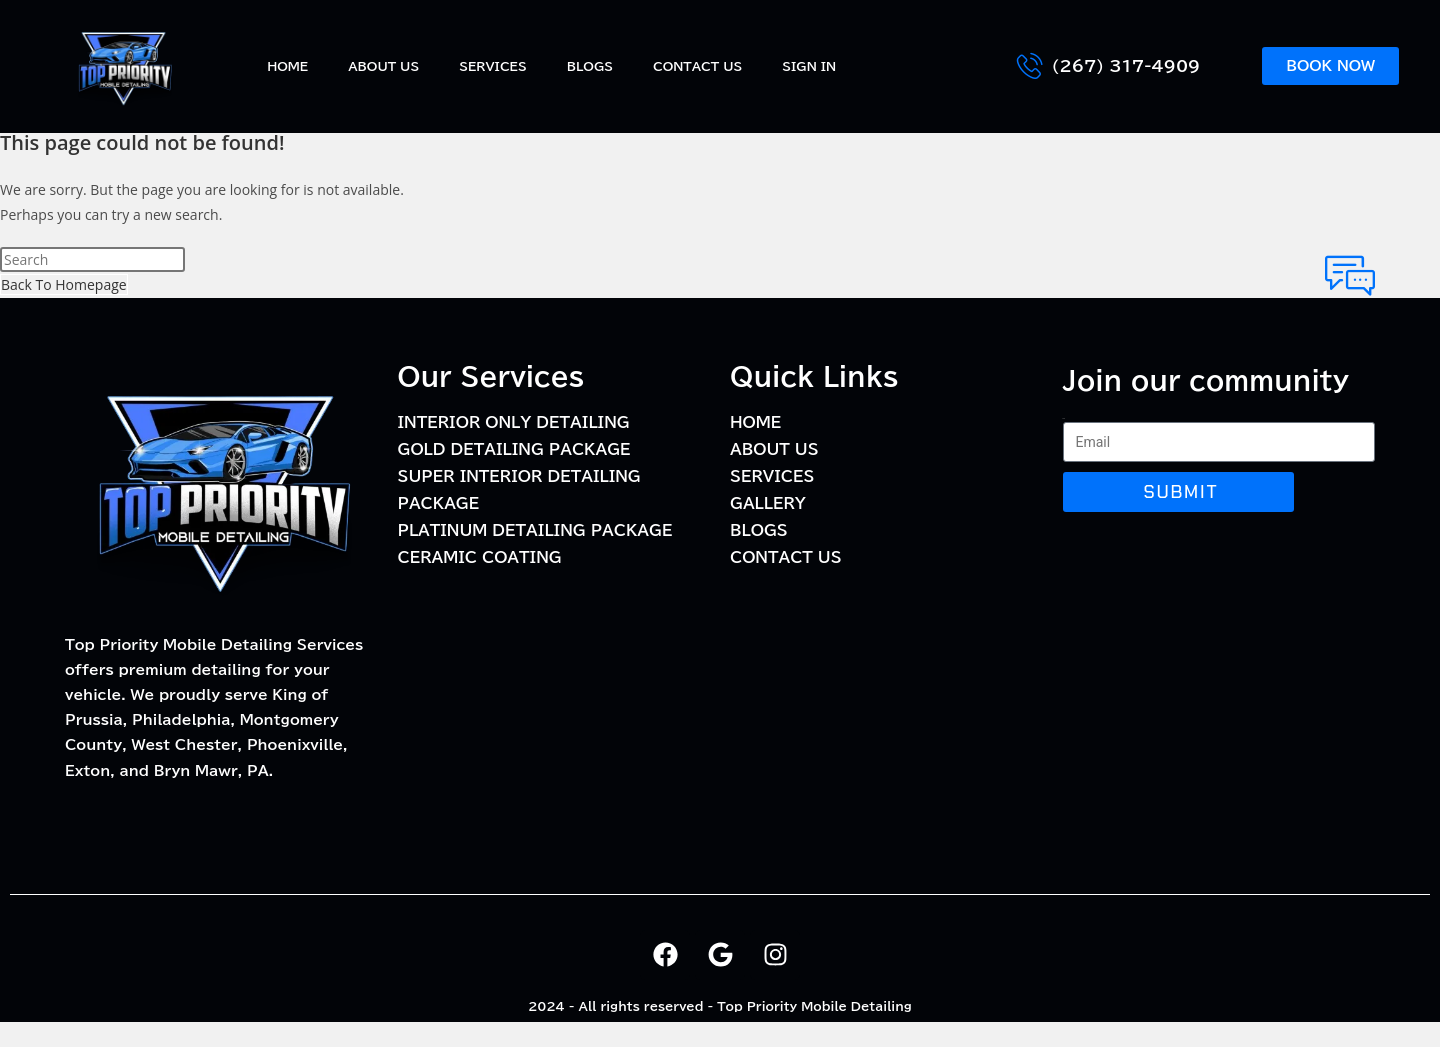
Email (1064, 418)
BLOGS (590, 66)
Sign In (809, 66)
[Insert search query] (92, 259)
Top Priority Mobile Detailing (814, 1006)
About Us (383, 66)
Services (493, 66)
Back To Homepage (64, 284)
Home (287, 66)
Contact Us (697, 66)
